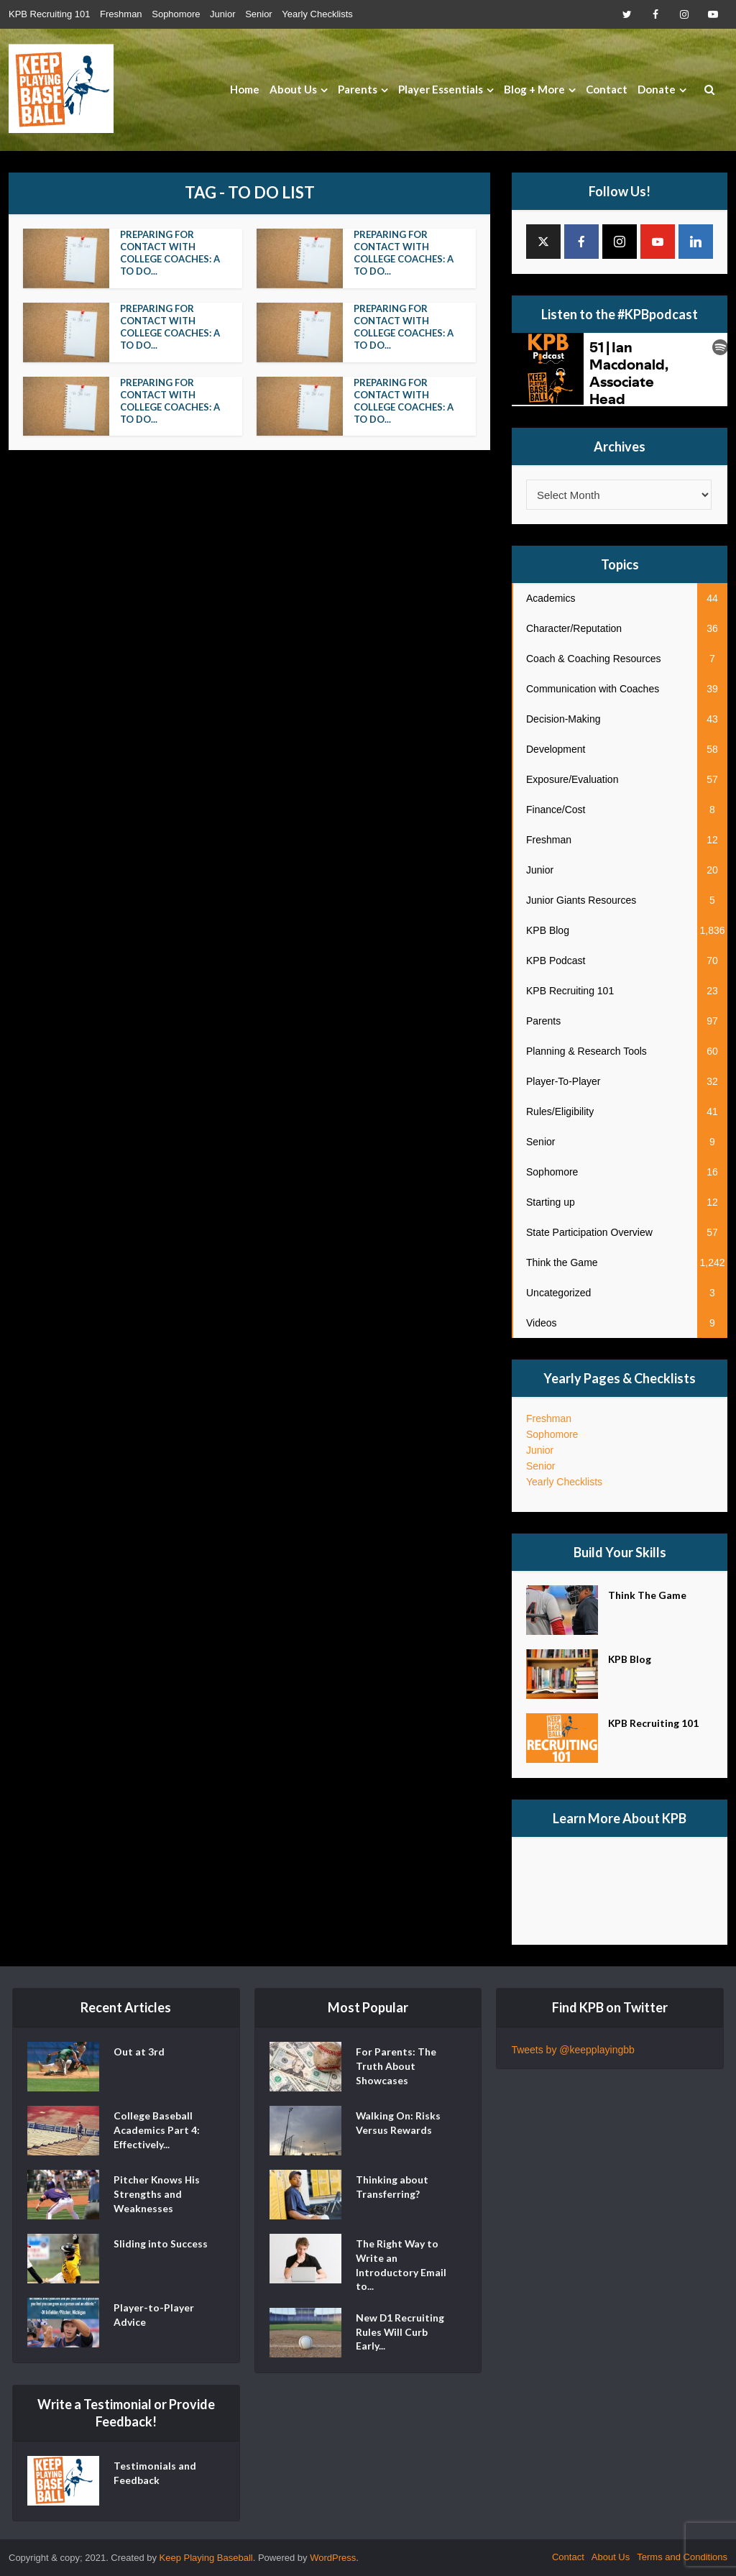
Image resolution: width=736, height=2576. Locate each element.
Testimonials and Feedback (155, 2473)
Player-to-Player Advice (154, 2315)
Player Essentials (440, 89)
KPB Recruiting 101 (49, 14)
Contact (606, 89)
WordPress (333, 2557)
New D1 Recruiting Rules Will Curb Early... (400, 2334)
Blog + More (534, 89)
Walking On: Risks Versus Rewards (398, 2123)
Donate (657, 89)
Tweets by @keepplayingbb (572, 2049)
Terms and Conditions (682, 2557)
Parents (357, 89)
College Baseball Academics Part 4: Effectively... (157, 2130)
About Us (293, 89)
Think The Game (647, 1596)
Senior (258, 14)
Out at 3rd (139, 2052)
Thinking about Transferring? (392, 2187)
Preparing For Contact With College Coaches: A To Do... (170, 253)
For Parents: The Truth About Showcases (396, 2066)
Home (244, 89)
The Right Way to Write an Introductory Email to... (401, 2265)
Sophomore (176, 14)
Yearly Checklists (317, 14)
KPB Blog (630, 1660)
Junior (222, 14)
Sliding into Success (161, 2244)
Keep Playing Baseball (206, 2557)
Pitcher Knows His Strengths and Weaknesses (157, 2194)
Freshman (121, 14)
